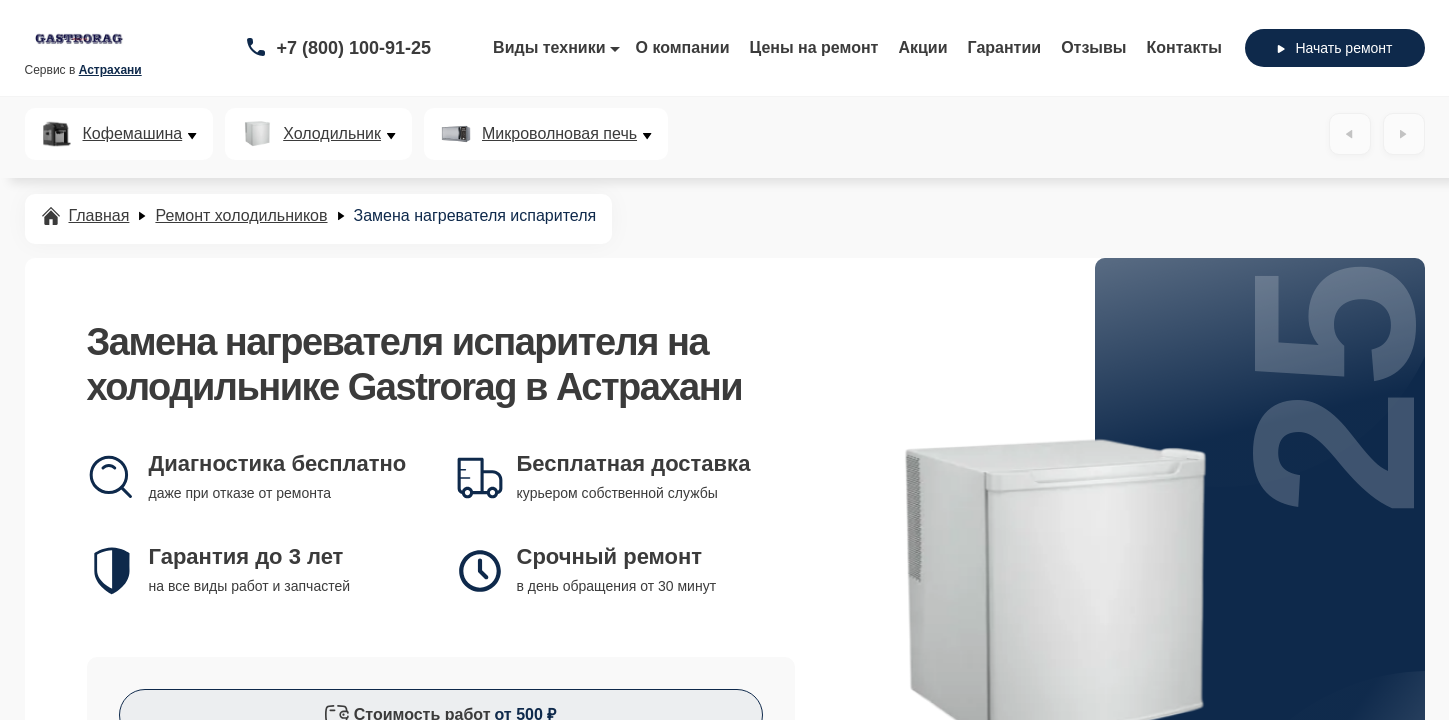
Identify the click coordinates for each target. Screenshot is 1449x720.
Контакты (1184, 47)
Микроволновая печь (559, 134)
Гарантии (1005, 47)
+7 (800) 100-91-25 (354, 48)
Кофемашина (133, 134)
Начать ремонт (1334, 48)
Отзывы (1093, 47)
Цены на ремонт (814, 47)
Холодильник (332, 134)
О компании (683, 47)
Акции (922, 47)
